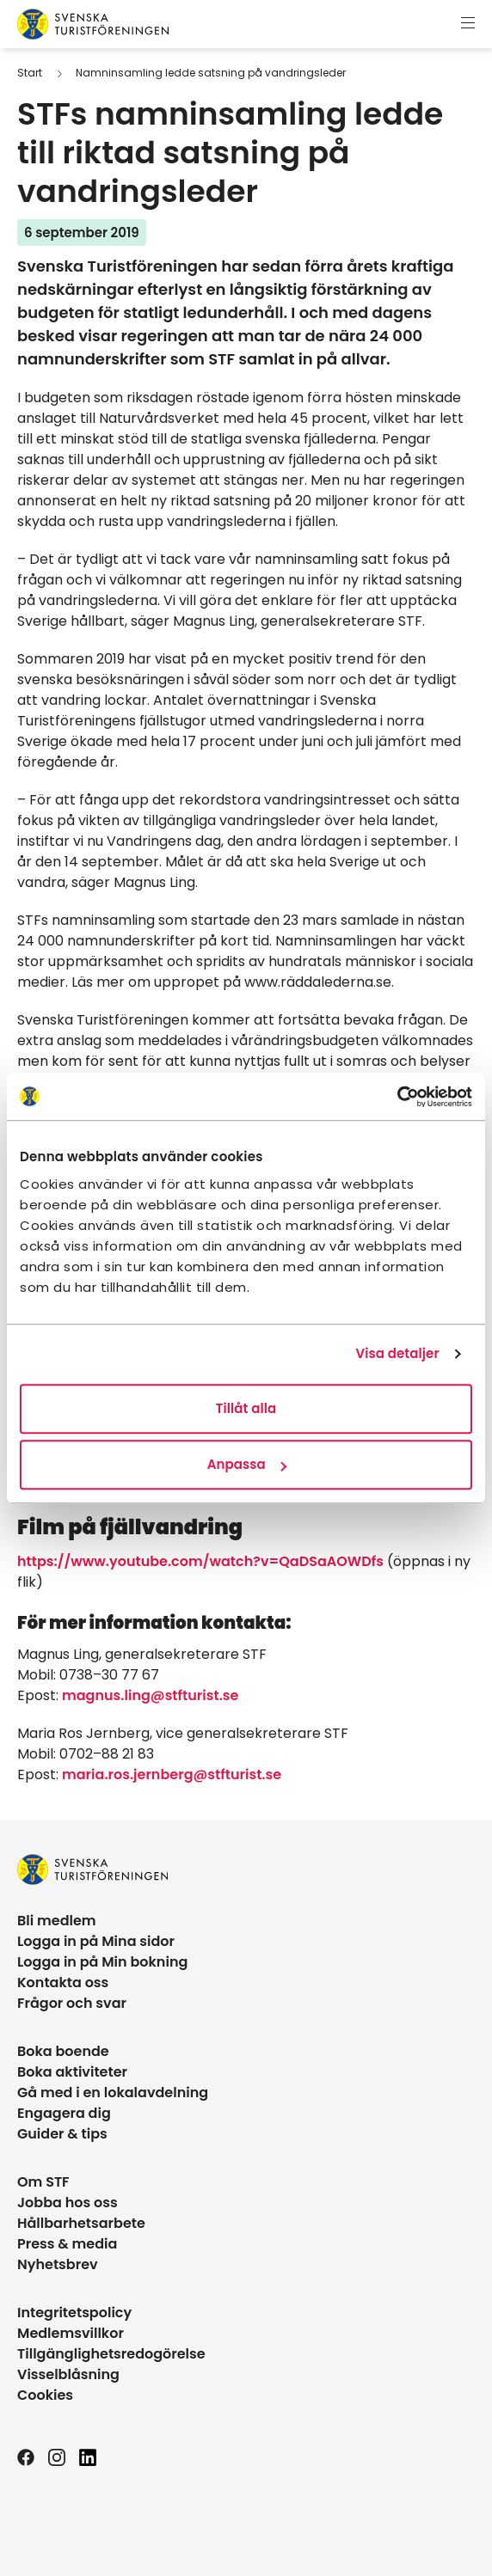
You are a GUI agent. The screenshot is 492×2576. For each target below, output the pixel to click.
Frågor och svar (71, 2003)
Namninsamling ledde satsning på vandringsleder (211, 72)
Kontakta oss (62, 1982)
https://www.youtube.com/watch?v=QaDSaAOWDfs (200, 1561)
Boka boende (63, 2051)
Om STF (43, 2182)
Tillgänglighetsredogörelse (111, 2354)
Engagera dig (64, 2113)
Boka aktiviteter (72, 2072)
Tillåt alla (246, 1408)
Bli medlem (56, 1920)
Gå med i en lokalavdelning (112, 2092)
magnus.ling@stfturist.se (150, 1695)
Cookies (45, 2395)
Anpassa (246, 1464)
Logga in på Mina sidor (96, 1941)
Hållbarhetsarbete (81, 2223)
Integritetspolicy (74, 2312)
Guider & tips (62, 2134)
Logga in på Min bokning (102, 1962)
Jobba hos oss (67, 2202)
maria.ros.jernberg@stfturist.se (171, 1774)
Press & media (67, 2244)
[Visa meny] (468, 24)
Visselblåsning (68, 2374)
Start (29, 72)
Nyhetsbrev (57, 2264)
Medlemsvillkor (70, 2333)
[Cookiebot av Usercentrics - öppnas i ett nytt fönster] (397, 1097)
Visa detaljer (397, 1353)
